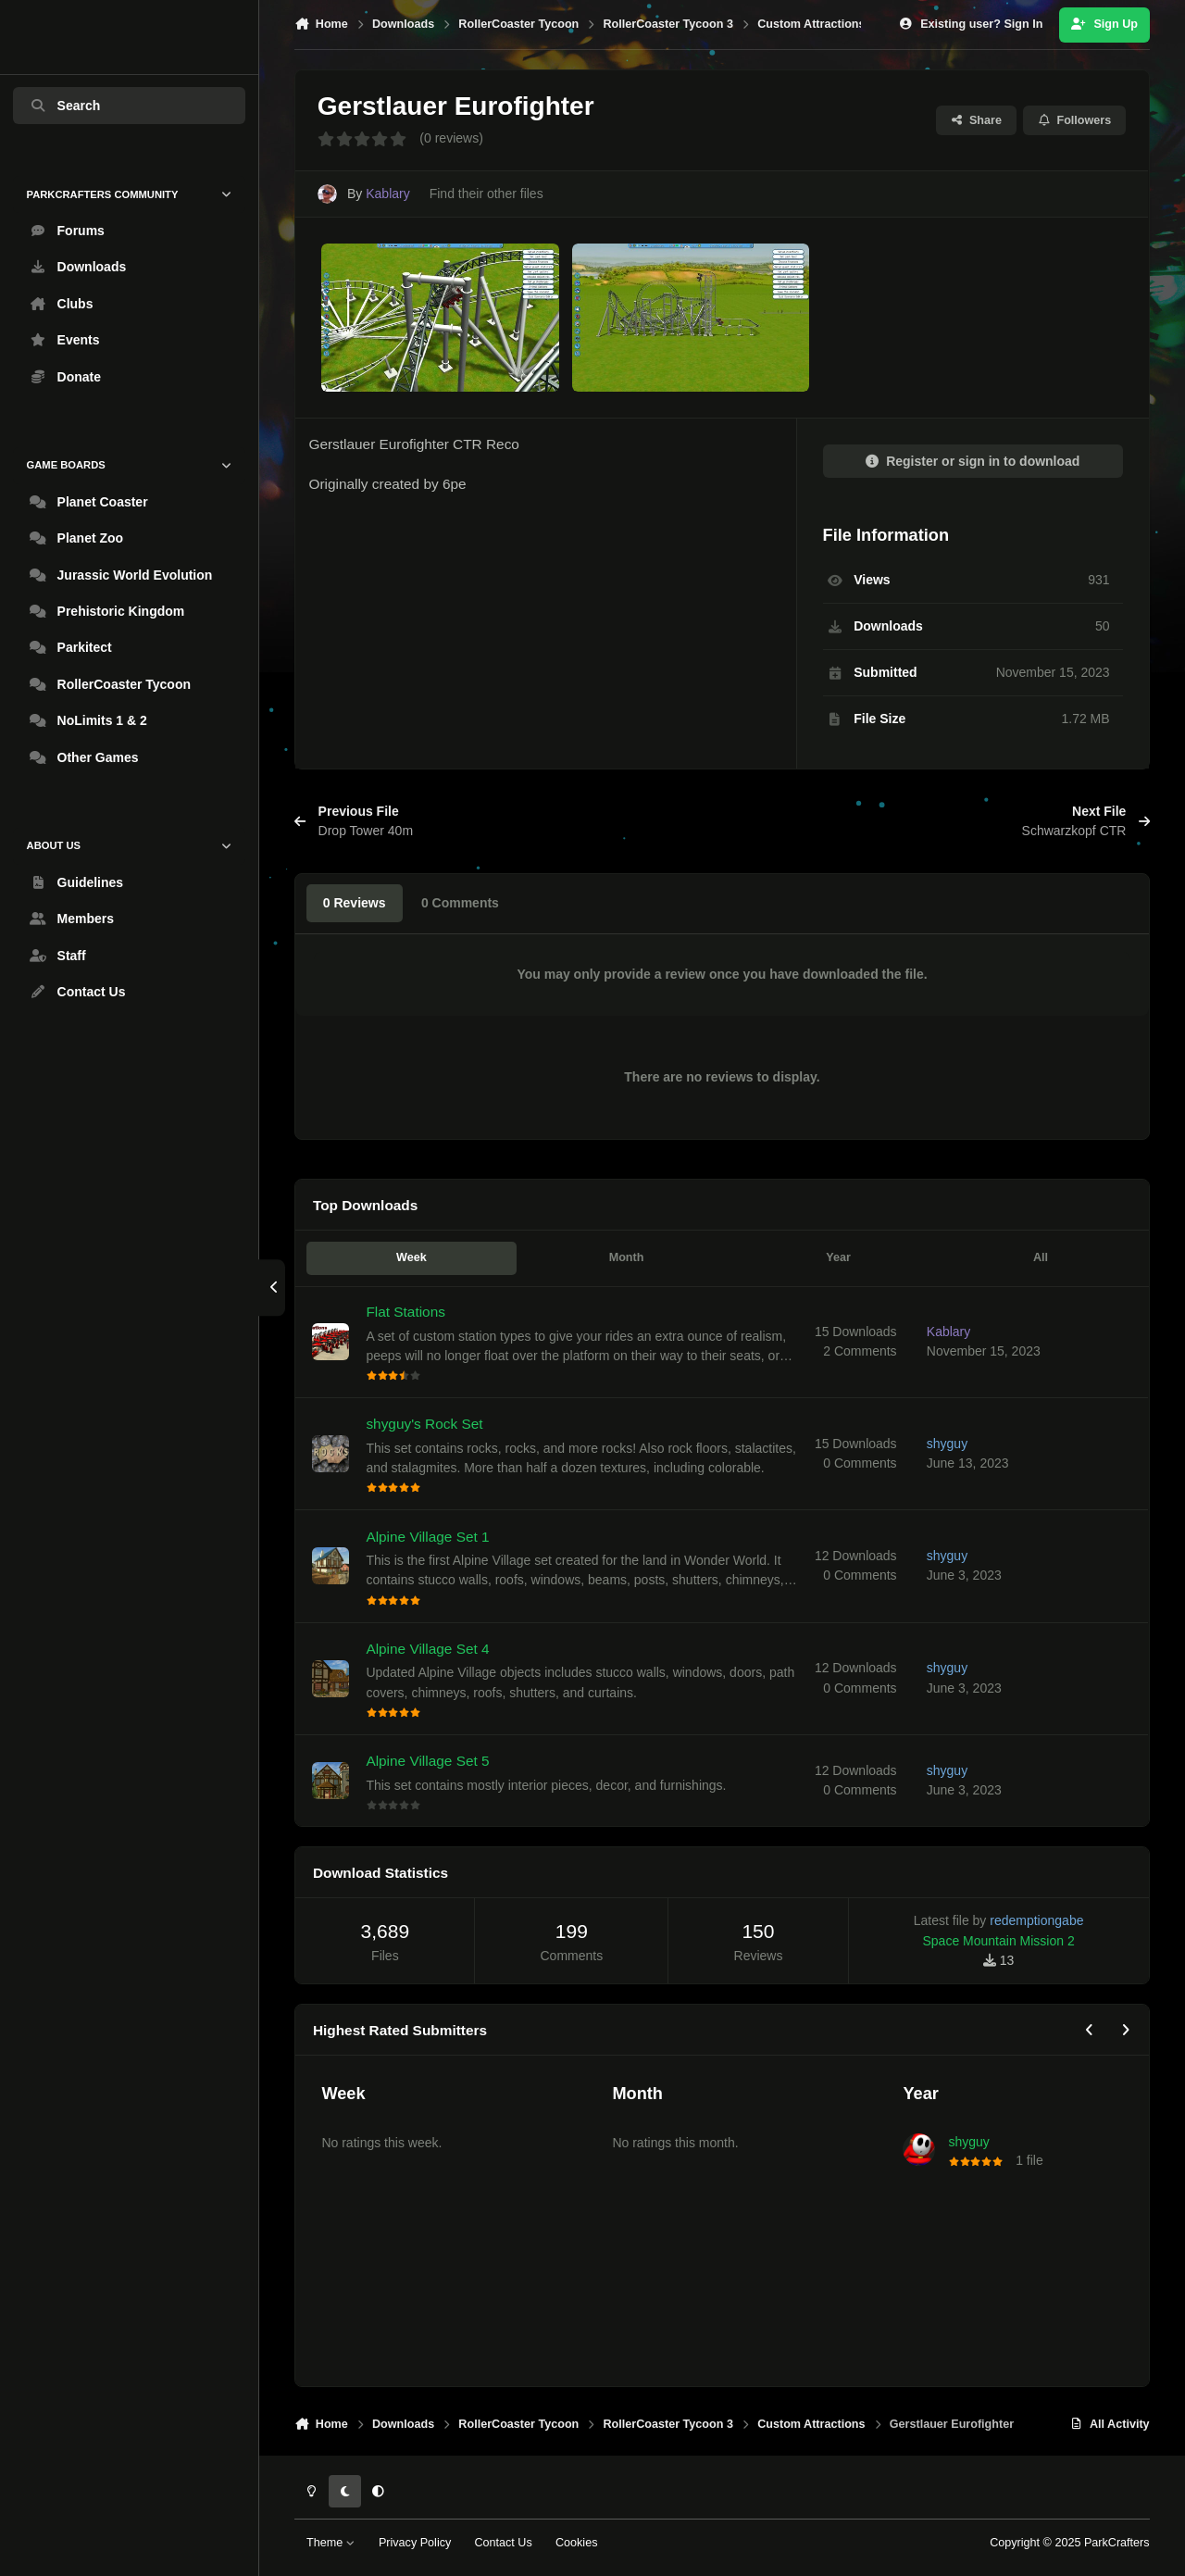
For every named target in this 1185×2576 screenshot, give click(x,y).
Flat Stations (406, 1311)
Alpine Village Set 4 (428, 1648)
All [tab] (1040, 1257)
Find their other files (486, 194)
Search (65, 105)
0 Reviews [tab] (354, 902)
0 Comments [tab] (460, 902)
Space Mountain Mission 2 (999, 1940)
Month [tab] (626, 1257)
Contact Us (502, 2542)
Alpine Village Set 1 (428, 1536)
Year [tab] (838, 1257)
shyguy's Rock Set (425, 1424)
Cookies (576, 2542)
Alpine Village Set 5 (428, 1761)
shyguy (968, 2141)
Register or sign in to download (973, 461)
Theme (331, 2542)
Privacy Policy (415, 2542)
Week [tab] (411, 1257)
